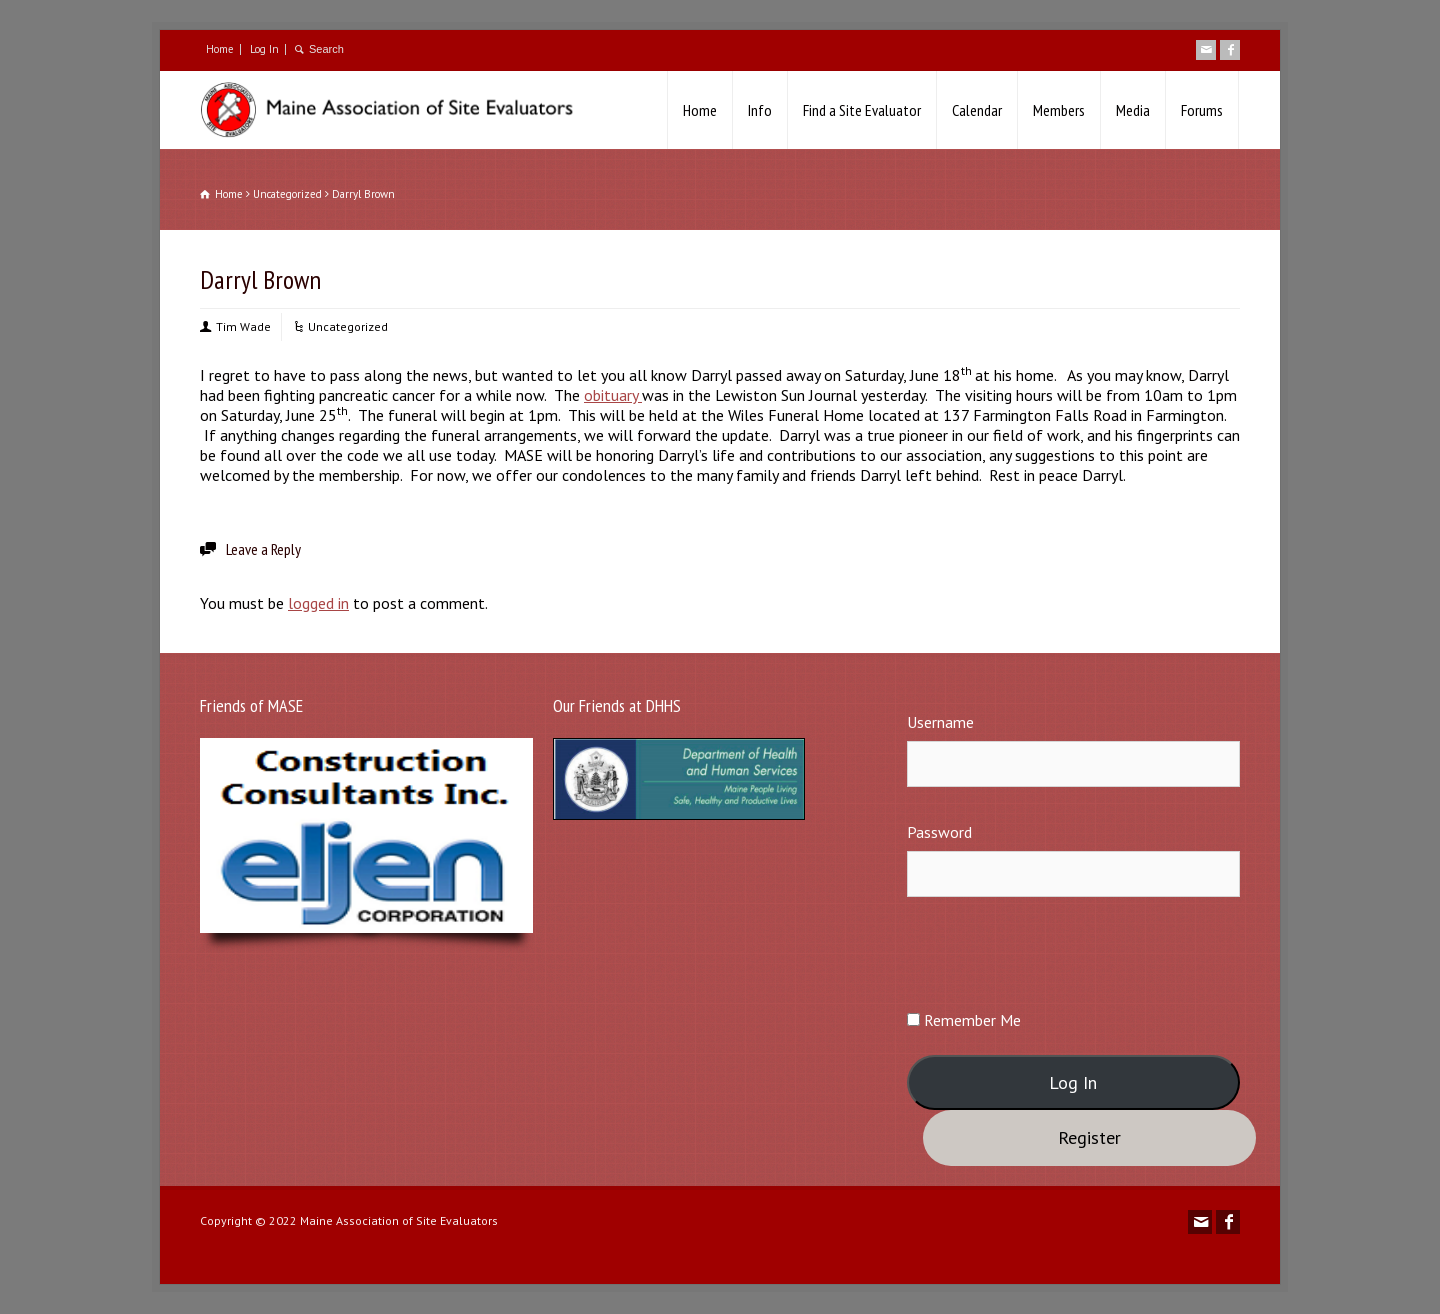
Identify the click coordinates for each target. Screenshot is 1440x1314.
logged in (318, 603)
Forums (1202, 110)
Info (760, 110)
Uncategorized (348, 326)
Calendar (977, 110)
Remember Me (964, 1020)
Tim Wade (243, 326)
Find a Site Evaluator (862, 110)
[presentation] (1059, 952)
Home (220, 49)
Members (1059, 110)
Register (1089, 1137)
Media (1133, 110)
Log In (264, 49)
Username (940, 722)
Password (939, 832)
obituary (613, 395)
